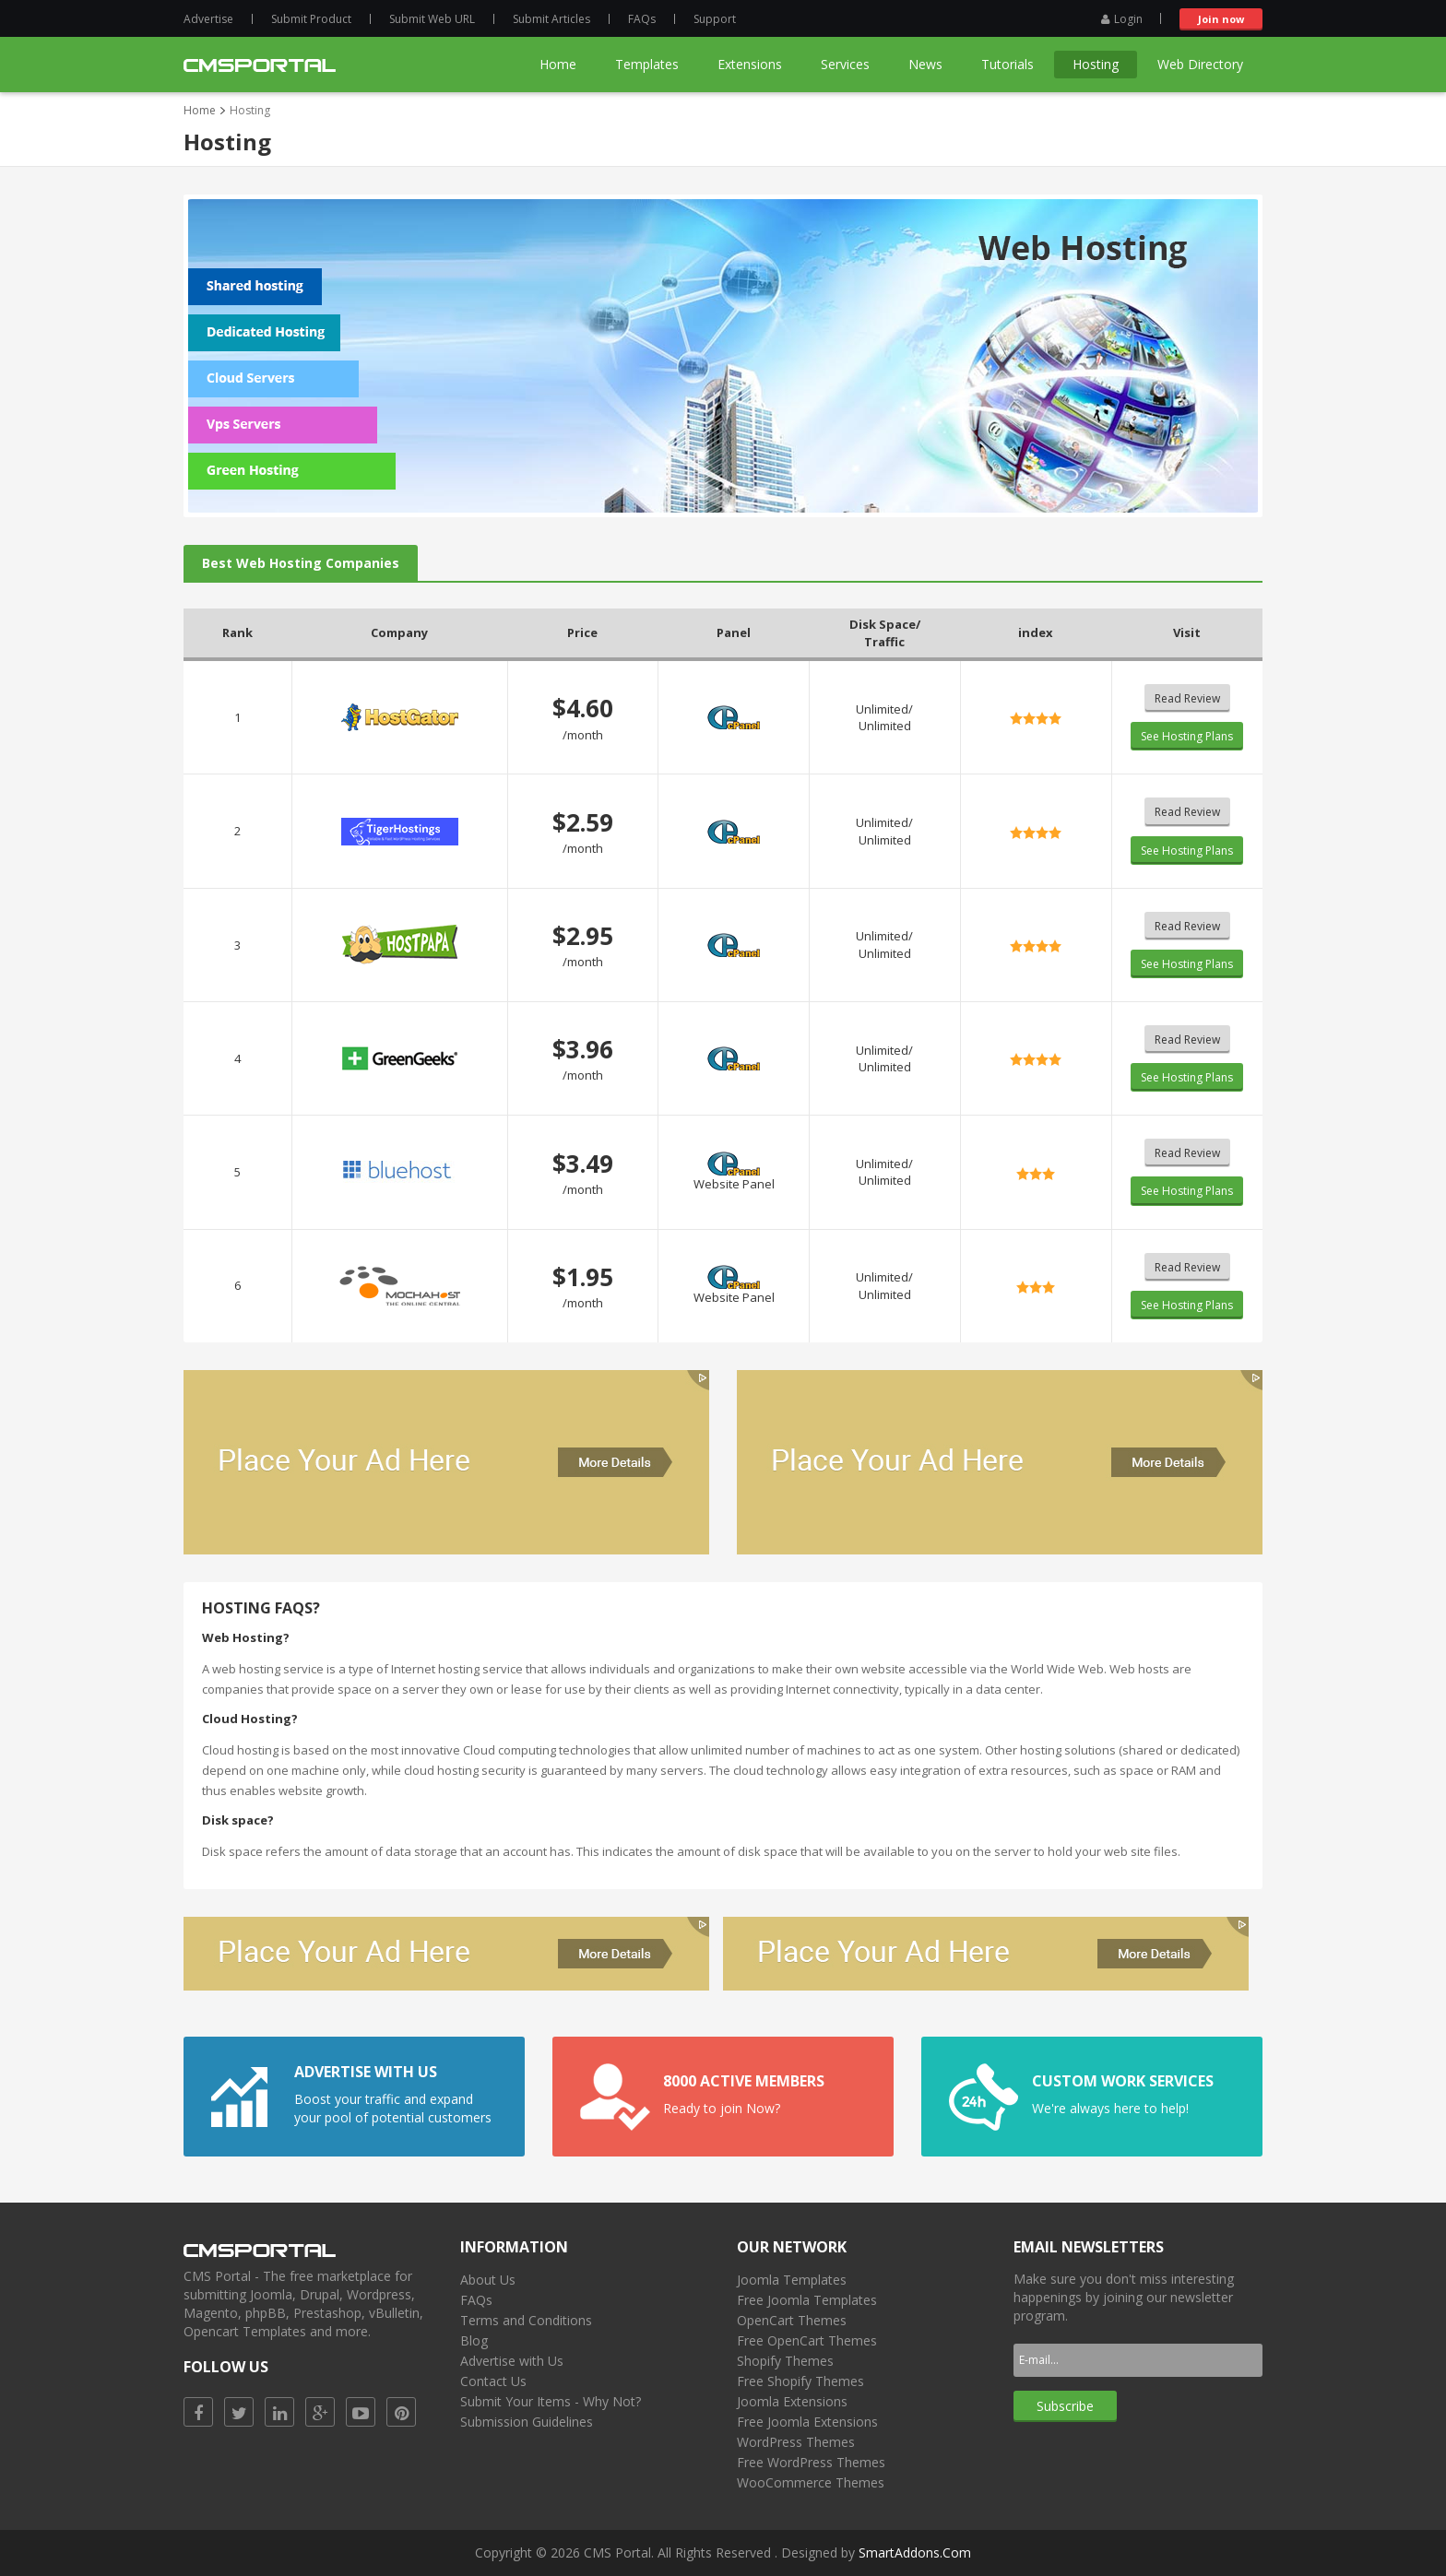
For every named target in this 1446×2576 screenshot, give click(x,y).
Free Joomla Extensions (807, 2421)
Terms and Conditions (526, 2320)
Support (714, 19)
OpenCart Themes (792, 2320)
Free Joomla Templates (807, 2300)
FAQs (642, 19)
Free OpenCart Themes (807, 2340)
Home (200, 110)
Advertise (208, 19)
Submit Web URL (432, 19)
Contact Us (493, 2381)
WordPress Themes (796, 2442)
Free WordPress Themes (811, 2462)
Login (1122, 19)
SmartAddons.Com (915, 2552)
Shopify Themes (785, 2360)
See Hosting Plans (1187, 736)
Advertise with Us (511, 2360)
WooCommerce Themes (810, 2482)
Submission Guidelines (526, 2421)
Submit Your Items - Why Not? (550, 2401)
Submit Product (311, 19)
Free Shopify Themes (800, 2381)
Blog (474, 2340)
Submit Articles (551, 19)
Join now (1221, 19)
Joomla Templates (792, 2279)
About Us (488, 2279)
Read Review (1187, 698)
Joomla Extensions (792, 2401)
